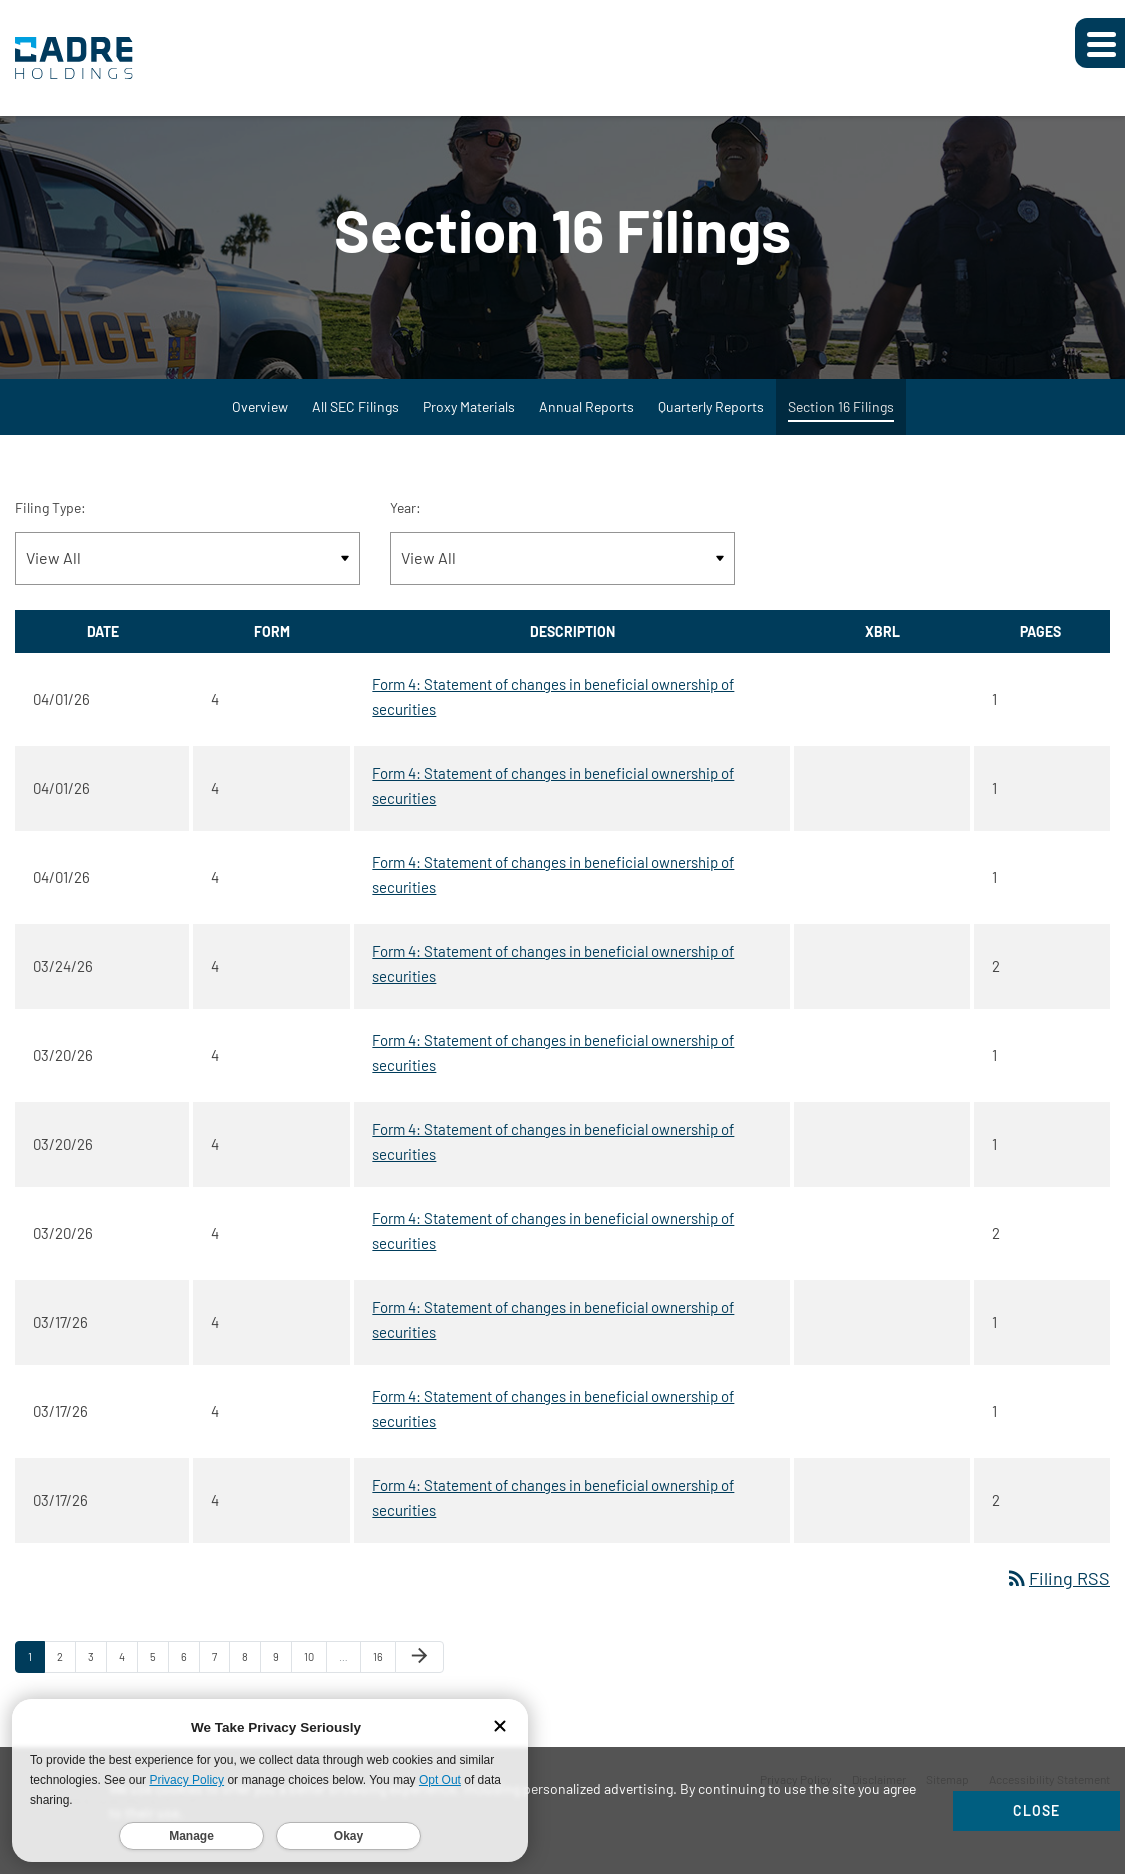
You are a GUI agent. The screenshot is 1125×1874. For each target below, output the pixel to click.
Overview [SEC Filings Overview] (260, 416)
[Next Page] (419, 1667)
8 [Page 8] (251, 1671)
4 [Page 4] (128, 1671)
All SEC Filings (355, 416)
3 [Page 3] (97, 1671)
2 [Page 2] (66, 1671)
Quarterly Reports (711, 416)
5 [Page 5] (159, 1671)
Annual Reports (586, 416)
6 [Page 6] (190, 1671)
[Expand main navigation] (1100, 43)
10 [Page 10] (315, 1671)
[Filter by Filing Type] (187, 568)
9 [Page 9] (282, 1671)
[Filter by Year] (562, 568)
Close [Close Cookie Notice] (1036, 1810)
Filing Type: (50, 517)
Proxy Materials (469, 416)
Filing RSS (1057, 1588)
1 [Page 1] (36, 1671)
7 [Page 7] (220, 1671)
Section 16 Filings (841, 416)
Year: (405, 517)
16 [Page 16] (384, 1671)
